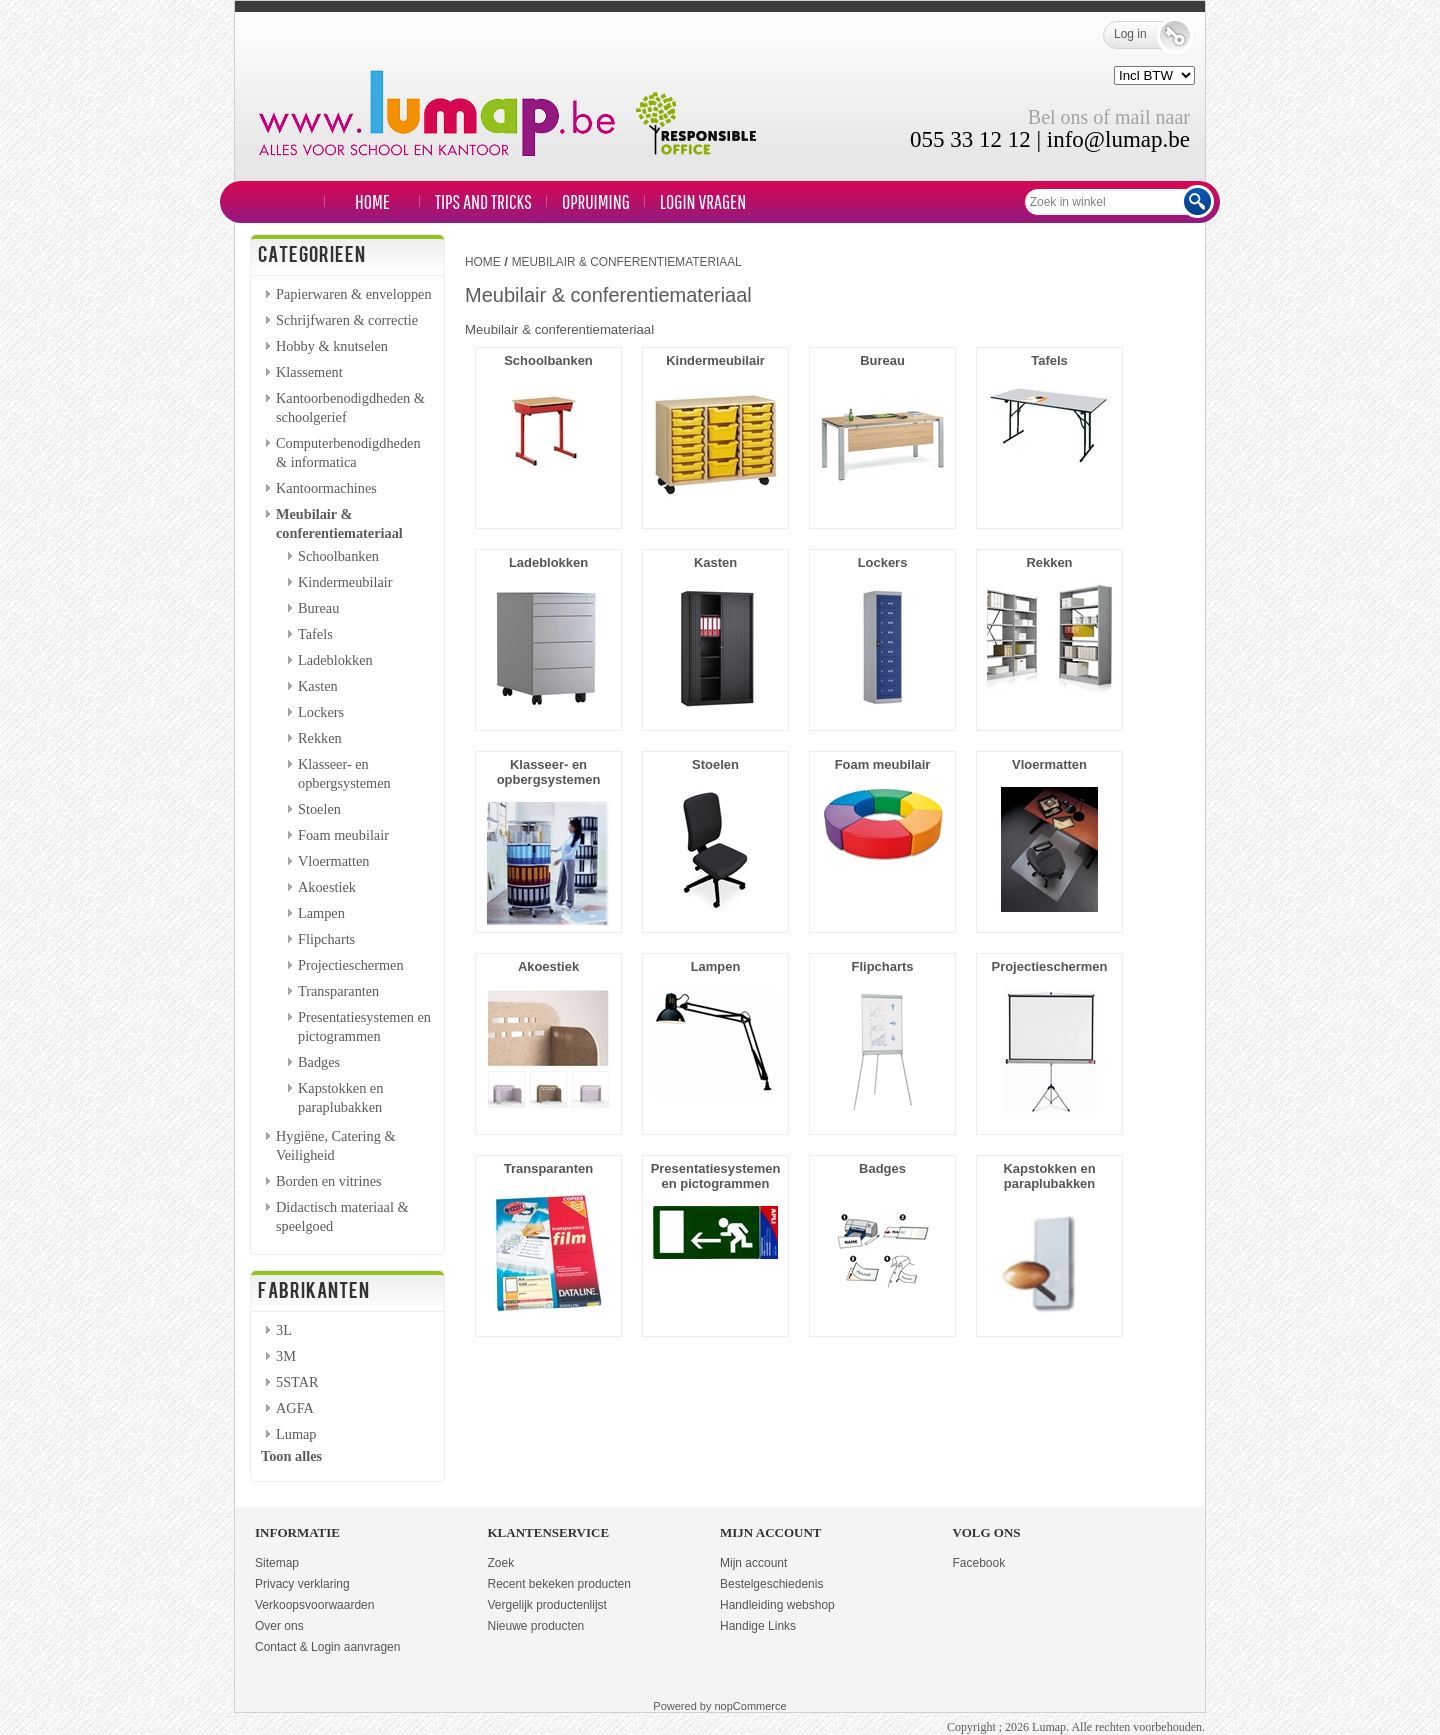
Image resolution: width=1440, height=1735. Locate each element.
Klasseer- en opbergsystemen (549, 772)
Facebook (979, 1563)
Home (372, 201)
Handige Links (758, 1626)
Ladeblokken (335, 660)
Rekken (320, 738)
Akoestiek (327, 887)
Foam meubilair (343, 835)
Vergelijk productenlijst (547, 1605)
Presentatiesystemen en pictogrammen (716, 1176)
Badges (319, 1062)
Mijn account (753, 1563)
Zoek (501, 1563)
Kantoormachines (326, 488)
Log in (1144, 35)
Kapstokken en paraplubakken (1049, 1176)
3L (284, 1330)
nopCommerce (751, 1706)
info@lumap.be (1118, 139)
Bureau (318, 608)
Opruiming (596, 201)
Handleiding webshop (777, 1605)
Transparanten (338, 991)
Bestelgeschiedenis (771, 1584)
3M (286, 1356)
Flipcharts (326, 939)
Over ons (279, 1626)
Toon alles (291, 1456)
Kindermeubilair (345, 582)
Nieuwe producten (536, 1626)
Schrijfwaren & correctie (347, 320)
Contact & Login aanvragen (327, 1647)
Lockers (321, 712)
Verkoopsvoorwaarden (314, 1605)
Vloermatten (333, 861)
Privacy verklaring (302, 1584)
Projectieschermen (351, 965)
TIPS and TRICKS (483, 201)
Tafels (315, 634)
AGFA (295, 1408)
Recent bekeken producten (559, 1584)
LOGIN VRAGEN (703, 201)
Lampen (321, 913)
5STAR (297, 1382)
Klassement (309, 372)
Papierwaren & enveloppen (354, 294)
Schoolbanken (338, 556)
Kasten (318, 686)
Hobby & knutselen (332, 346)
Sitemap (277, 1563)
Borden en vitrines (329, 1181)
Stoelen (319, 809)
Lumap (296, 1434)
